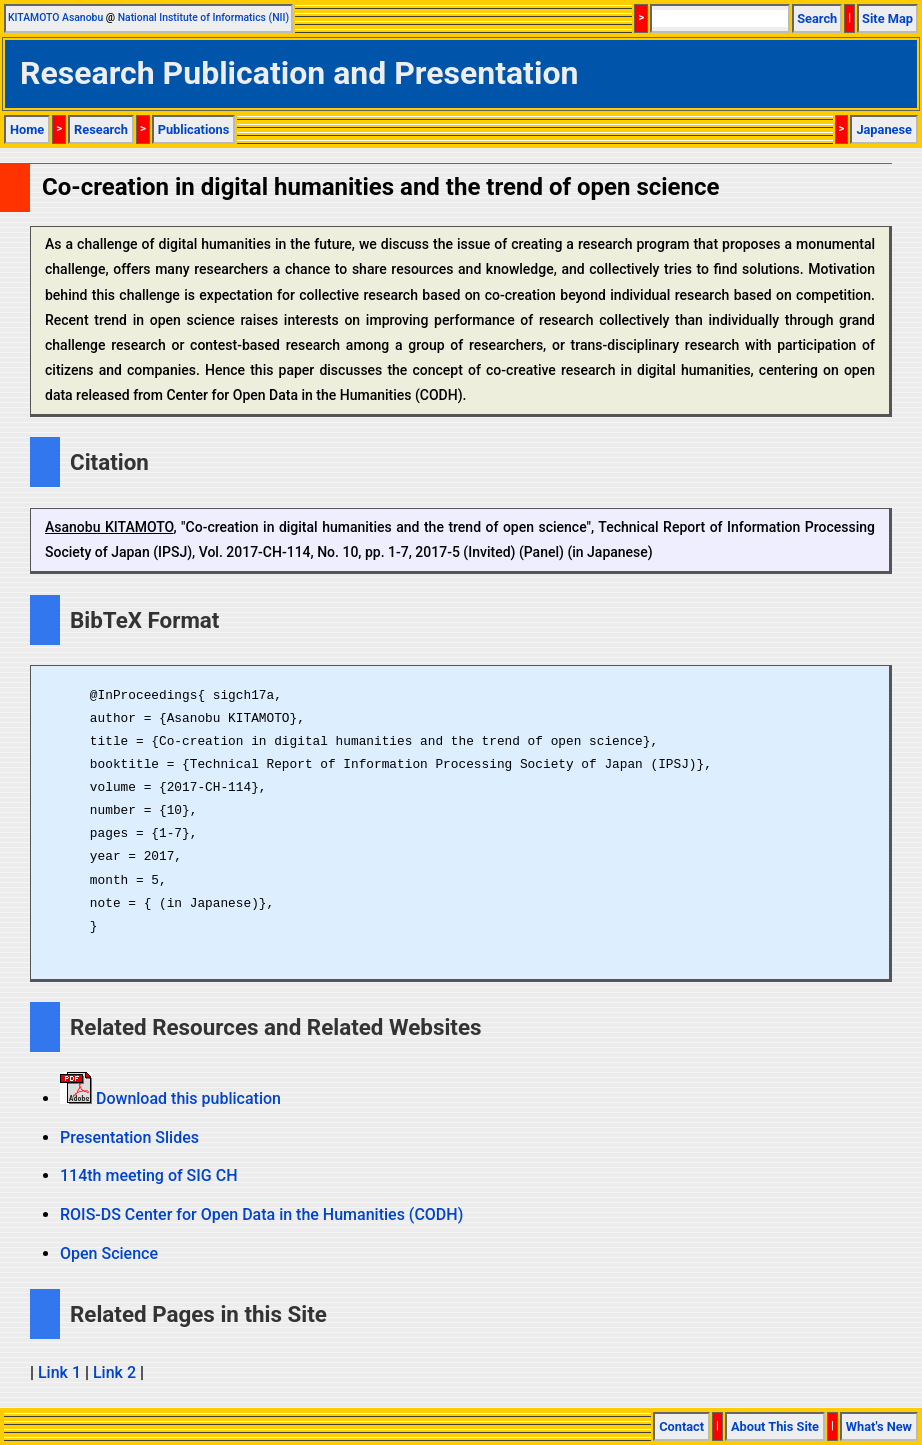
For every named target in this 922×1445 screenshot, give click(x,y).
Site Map (887, 18)
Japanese (884, 129)
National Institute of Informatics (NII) (203, 17)
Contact (681, 1426)
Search (817, 18)
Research (101, 129)
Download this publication (186, 1098)
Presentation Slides (129, 1137)
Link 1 (59, 1372)
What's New (879, 1426)
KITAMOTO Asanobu (55, 17)
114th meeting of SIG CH (149, 1175)
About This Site (775, 1426)
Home (27, 129)
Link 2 (114, 1372)
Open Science (109, 1253)
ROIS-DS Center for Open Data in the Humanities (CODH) (261, 1214)
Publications (194, 129)
